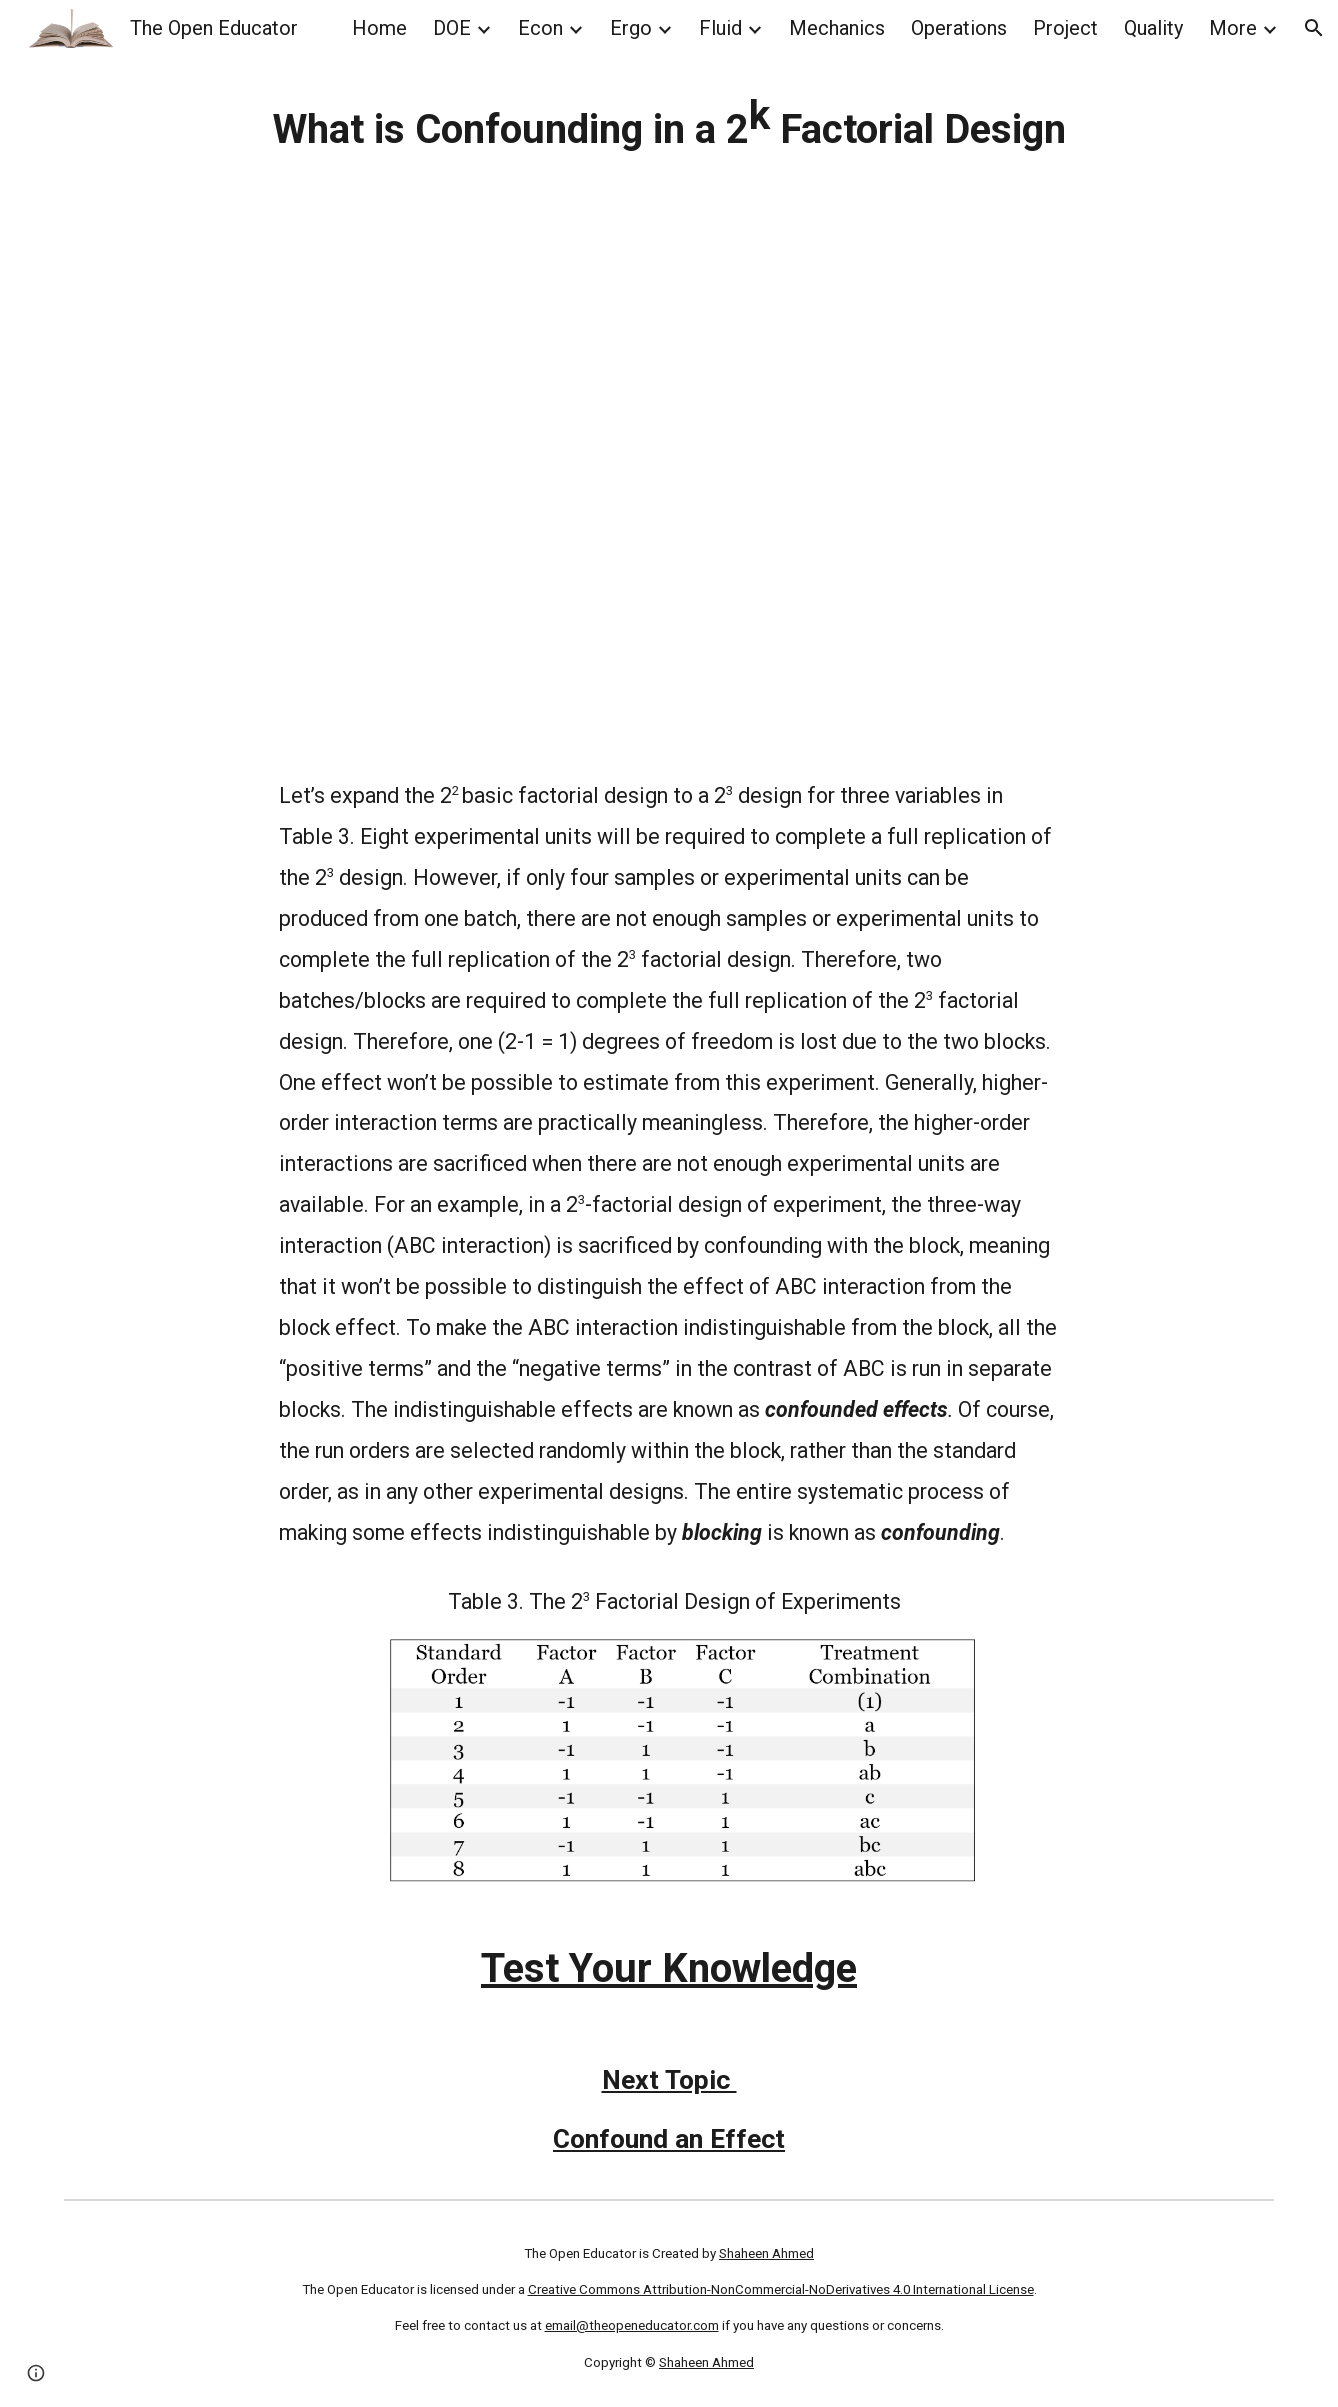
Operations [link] (959, 28)
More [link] (1233, 28)
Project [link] (1065, 28)
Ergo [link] (631, 28)
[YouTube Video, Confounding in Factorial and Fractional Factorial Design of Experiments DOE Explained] (669, 492)
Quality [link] (1153, 28)
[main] (669, 123)
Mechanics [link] (837, 28)
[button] (1314, 28)
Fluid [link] (720, 28)
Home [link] (379, 28)
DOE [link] (452, 28)
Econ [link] (540, 28)
